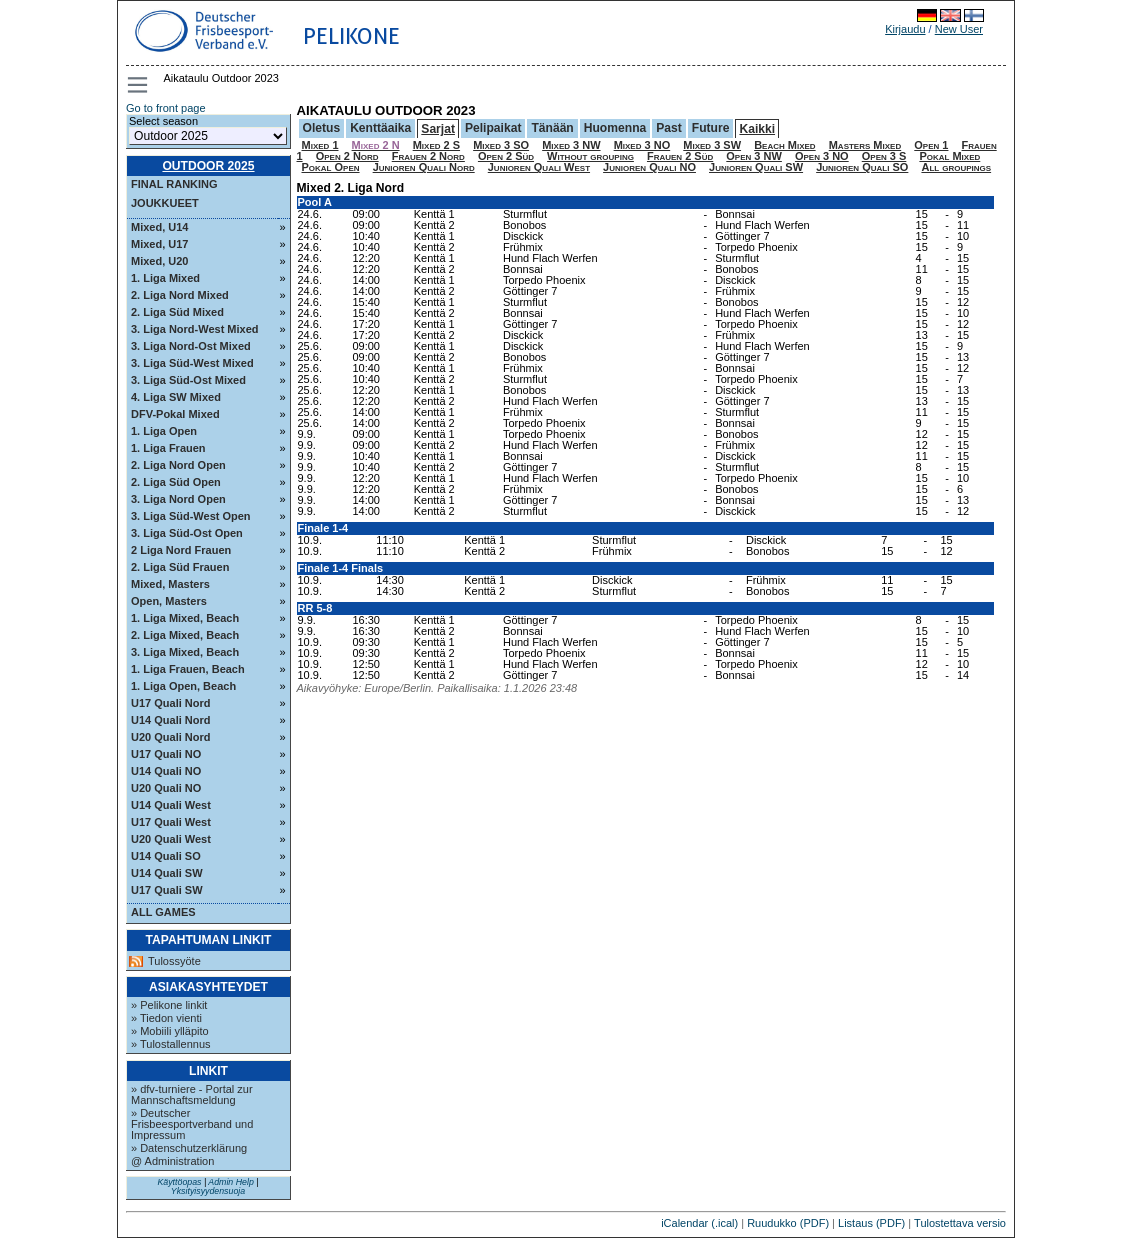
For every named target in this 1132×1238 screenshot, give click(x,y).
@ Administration (172, 1161)
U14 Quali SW (167, 873)
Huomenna (615, 128)
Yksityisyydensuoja (208, 1191)
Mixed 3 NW (571, 145)
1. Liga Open (164, 431)
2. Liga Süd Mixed (177, 312)
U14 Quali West (171, 805)
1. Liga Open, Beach (183, 686)
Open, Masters (169, 601)
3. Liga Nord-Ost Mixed (191, 346)
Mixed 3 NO (642, 145)
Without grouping (590, 156)
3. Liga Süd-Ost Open (187, 533)
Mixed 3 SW (712, 145)
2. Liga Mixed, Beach (185, 635)
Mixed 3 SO (501, 145)
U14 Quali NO (166, 771)
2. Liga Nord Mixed (180, 295)
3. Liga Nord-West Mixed (195, 329)
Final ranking (174, 184)
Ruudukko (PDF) (788, 1223)
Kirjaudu (905, 29)
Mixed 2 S (436, 145)
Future (711, 128)
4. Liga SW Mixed (176, 397)
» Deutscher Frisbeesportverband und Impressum (192, 1124)
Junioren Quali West (539, 167)
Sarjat (438, 129)
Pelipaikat (493, 128)
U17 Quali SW (167, 890)
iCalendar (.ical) (699, 1223)
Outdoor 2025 (208, 166)
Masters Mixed (865, 145)
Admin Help (230, 1182)
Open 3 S (884, 156)
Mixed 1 (320, 145)
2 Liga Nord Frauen (181, 550)
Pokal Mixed (949, 156)
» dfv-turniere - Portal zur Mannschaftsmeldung (192, 1094)
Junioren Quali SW (756, 167)
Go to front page (166, 108)
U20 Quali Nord (170, 737)
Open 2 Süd (506, 156)
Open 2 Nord (347, 156)
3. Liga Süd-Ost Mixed (188, 380)
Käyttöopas (179, 1182)
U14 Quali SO (166, 856)
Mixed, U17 (159, 244)
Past (669, 128)
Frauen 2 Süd (680, 156)
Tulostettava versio (960, 1223)
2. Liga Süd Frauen (180, 567)
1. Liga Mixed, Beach (185, 618)
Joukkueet (165, 203)
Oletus (322, 128)
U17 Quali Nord (170, 703)
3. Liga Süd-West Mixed (192, 363)
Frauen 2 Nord (428, 156)
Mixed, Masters (170, 584)
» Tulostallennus (171, 1044)
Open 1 (931, 145)
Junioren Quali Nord (424, 167)
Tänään (552, 128)
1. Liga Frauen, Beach (188, 669)
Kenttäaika (380, 128)
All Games (163, 912)
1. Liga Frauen (168, 448)
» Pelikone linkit (169, 1005)
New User (959, 29)
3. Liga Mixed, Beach (185, 652)
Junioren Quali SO (862, 167)
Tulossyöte (174, 961)
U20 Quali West (171, 839)
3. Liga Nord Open (178, 499)
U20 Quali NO (166, 788)
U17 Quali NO (166, 754)
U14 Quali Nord (170, 720)
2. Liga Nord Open (178, 465)
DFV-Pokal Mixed (175, 414)
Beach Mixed (785, 145)
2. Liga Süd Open (176, 482)
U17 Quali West (171, 822)
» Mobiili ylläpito (170, 1031)
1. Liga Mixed (165, 278)
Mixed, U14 (159, 227)
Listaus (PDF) (871, 1223)
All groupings (956, 167)
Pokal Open (331, 167)
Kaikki (757, 129)
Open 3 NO (822, 156)
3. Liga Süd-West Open (191, 516)
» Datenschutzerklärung (189, 1148)
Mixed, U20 (159, 261)
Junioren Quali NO (649, 167)
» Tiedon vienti (166, 1018)
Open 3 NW (754, 156)
